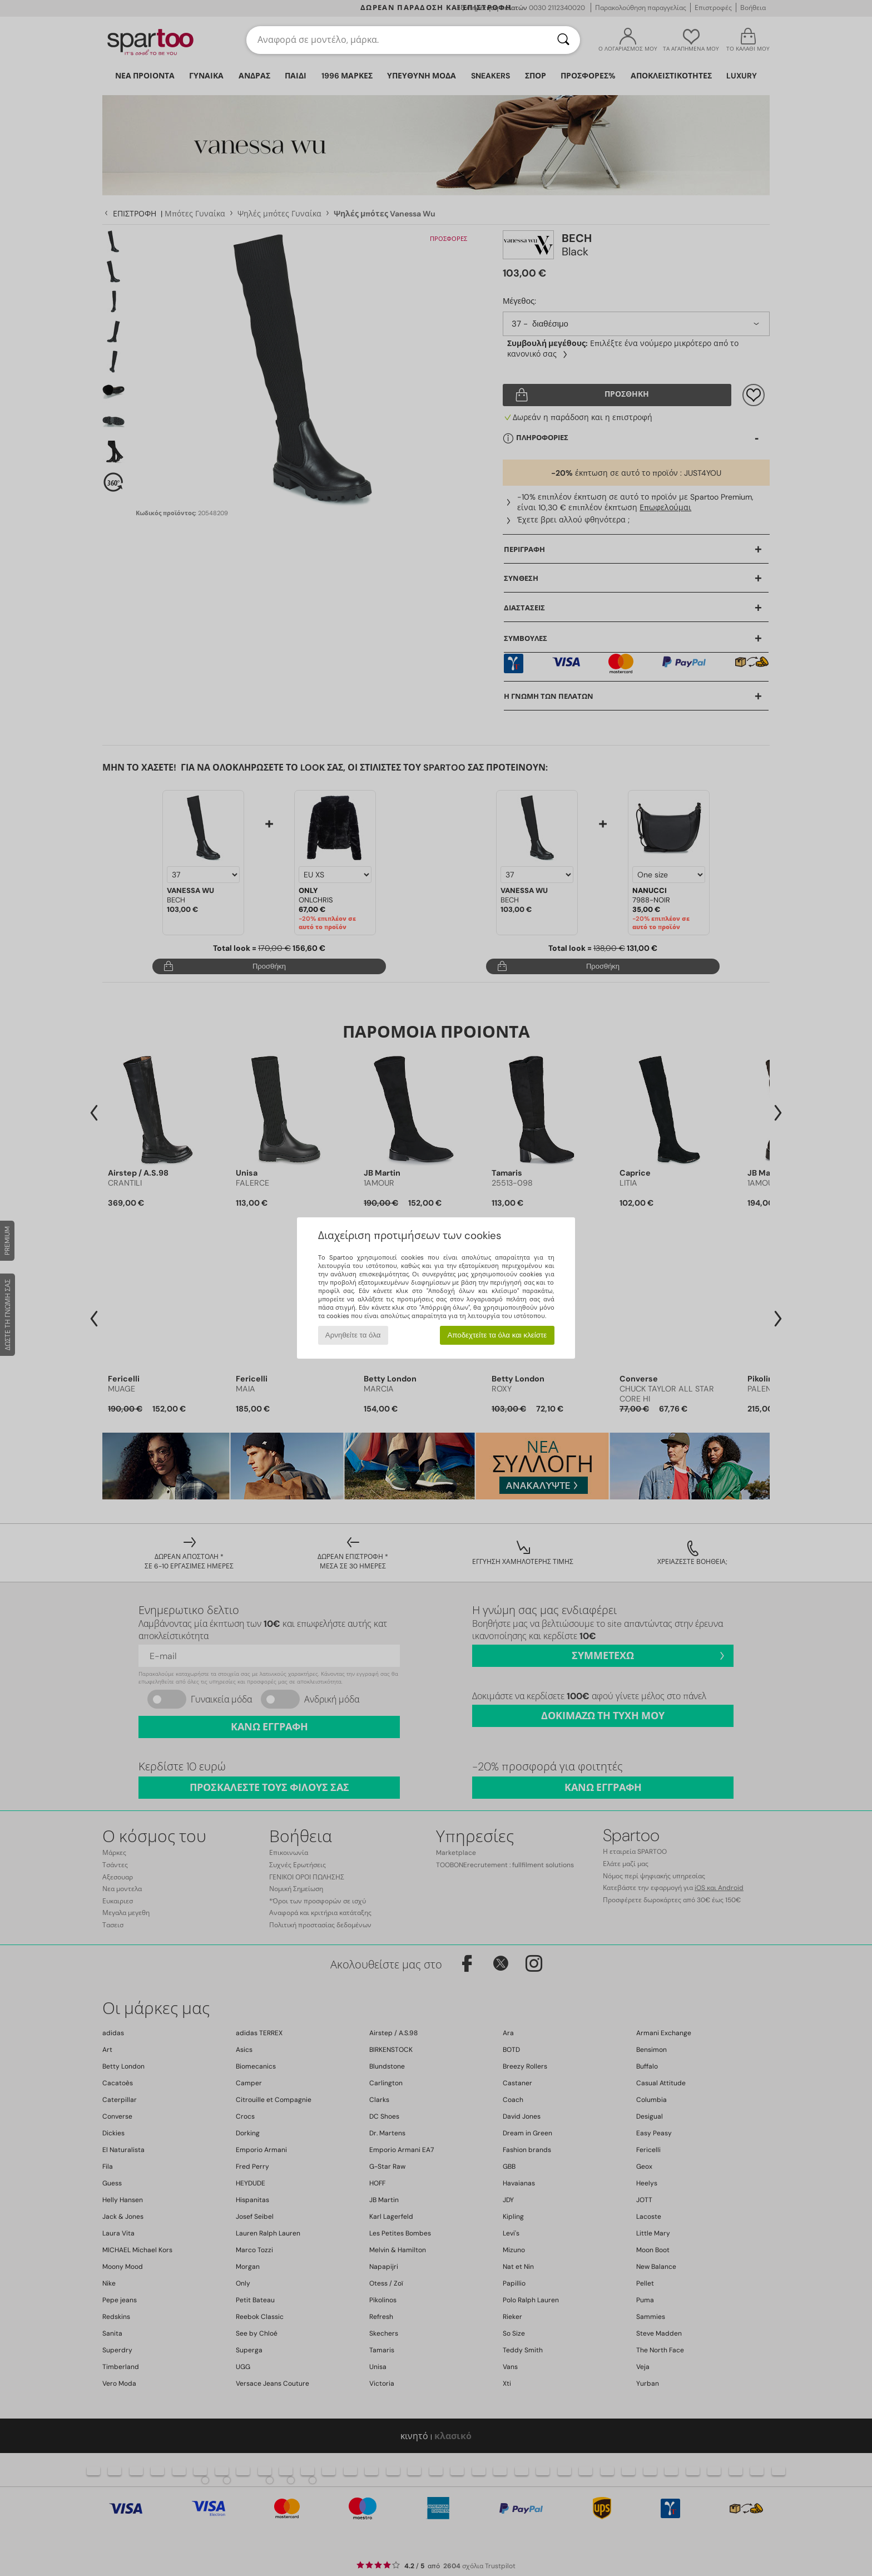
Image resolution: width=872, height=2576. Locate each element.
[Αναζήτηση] (563, 40)
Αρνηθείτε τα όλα (353, 1335)
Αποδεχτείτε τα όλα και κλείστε (497, 1335)
